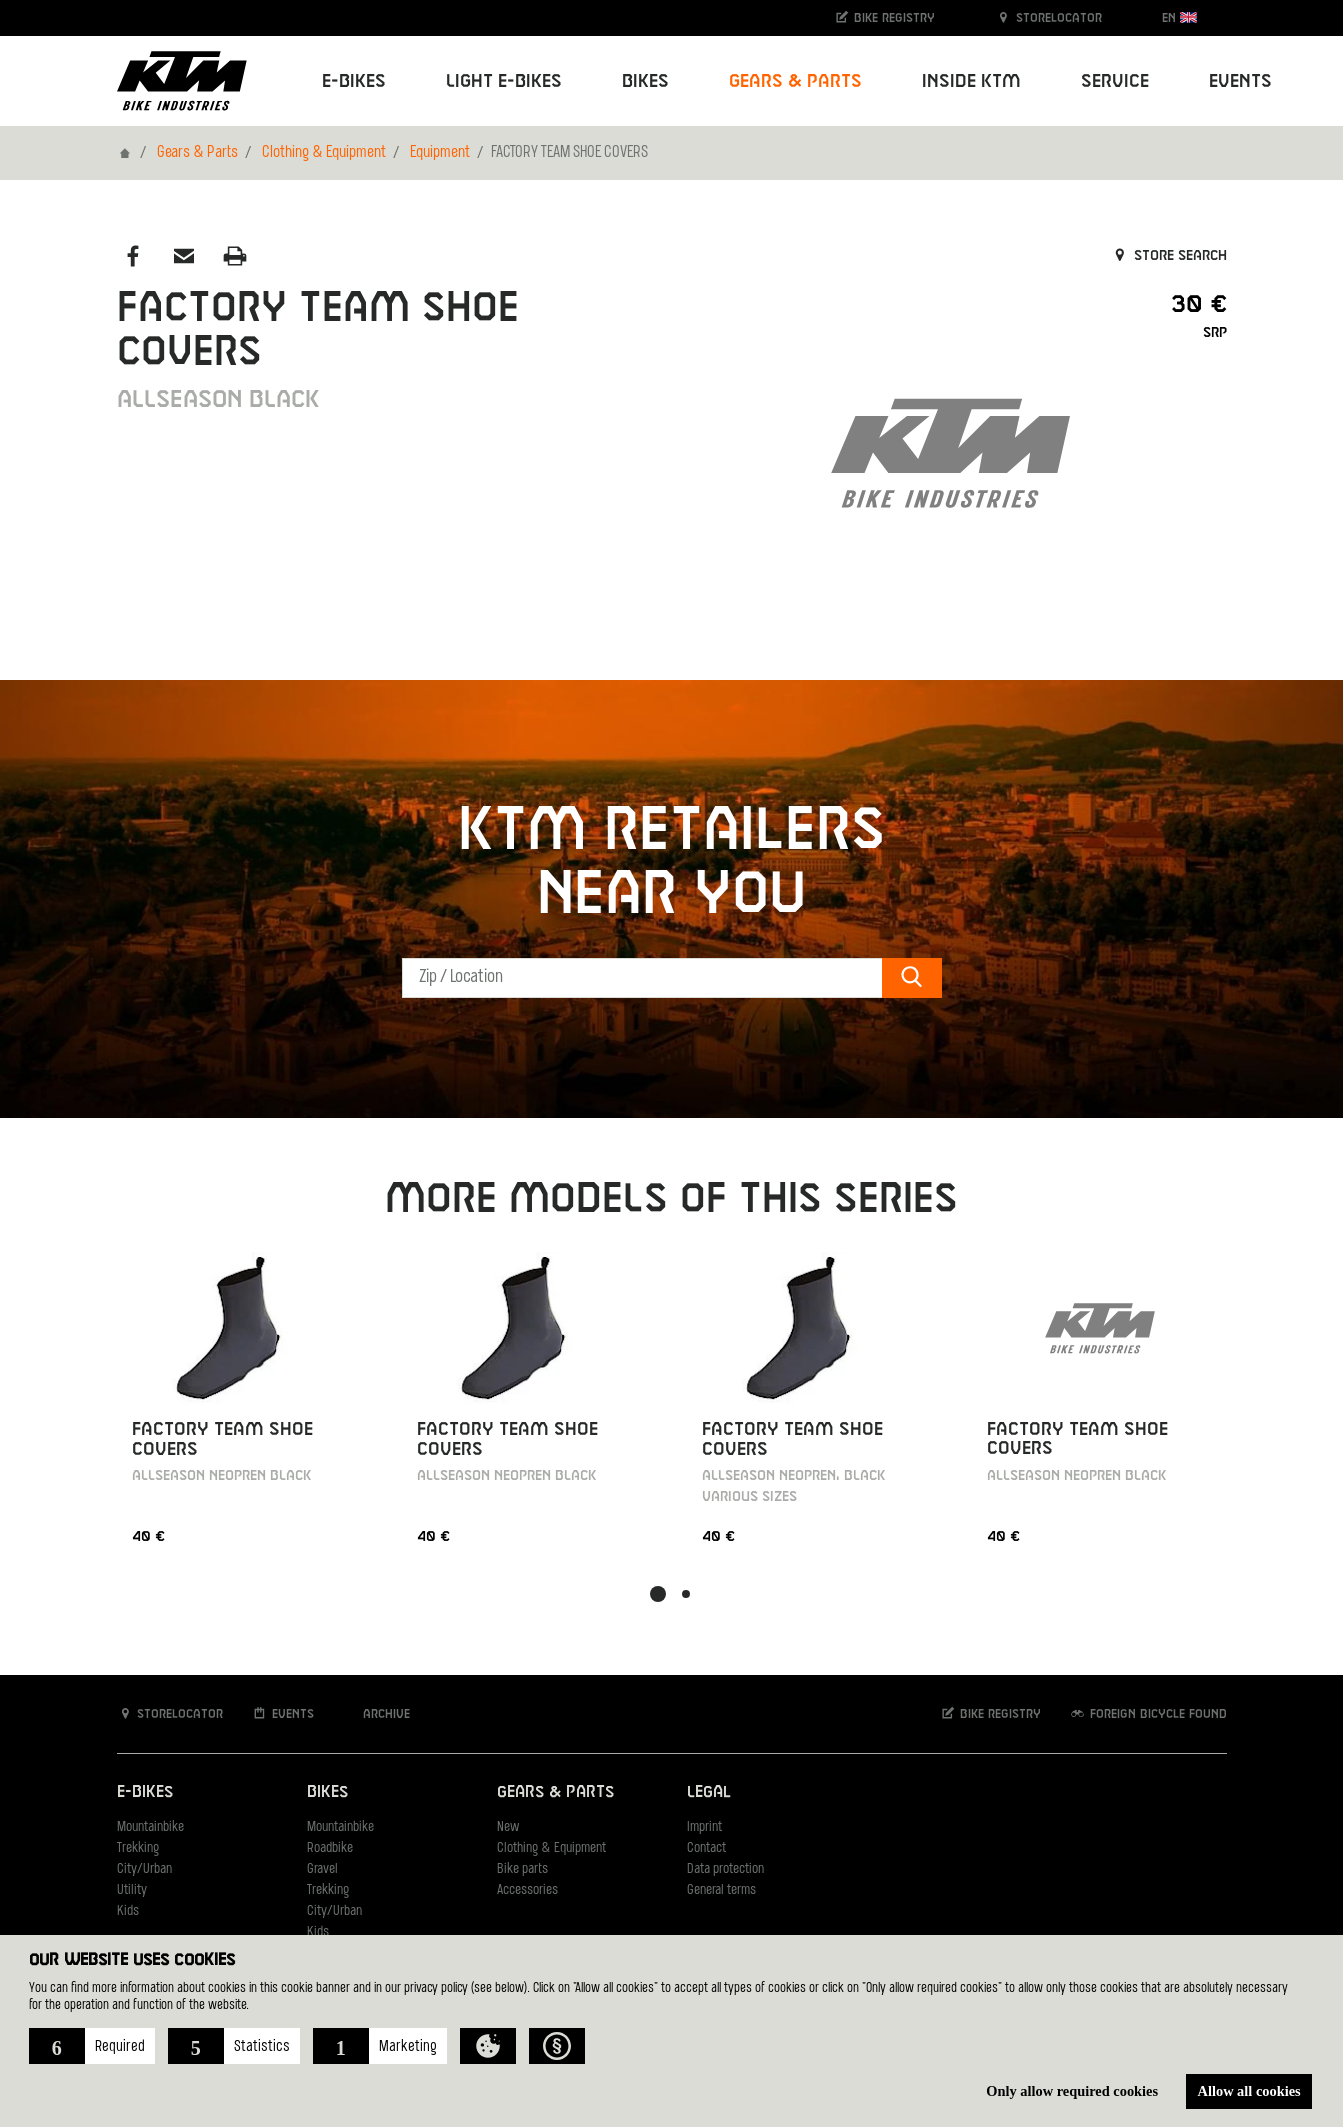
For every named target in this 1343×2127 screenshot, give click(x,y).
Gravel (322, 1869)
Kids (128, 1911)
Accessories (527, 1890)
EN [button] (1179, 17)
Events (1240, 81)
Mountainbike (150, 1827)
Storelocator (1048, 17)
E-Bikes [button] (354, 81)
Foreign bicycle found (1148, 1713)
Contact (706, 1848)
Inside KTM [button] (971, 81)
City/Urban (144, 1869)
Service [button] (1115, 81)
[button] (92, 2046)
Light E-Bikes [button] (504, 81)
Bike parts (522, 1869)
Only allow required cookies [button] (1072, 2091)
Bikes (327, 1792)
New (508, 1827)
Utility (132, 1890)
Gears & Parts (197, 153)
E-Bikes (145, 1792)
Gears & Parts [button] (795, 81)
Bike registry (884, 17)
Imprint (704, 1827)
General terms (721, 1890)
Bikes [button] (645, 81)
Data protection (725, 1869)
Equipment (440, 153)
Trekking (138, 1848)
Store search (1168, 256)
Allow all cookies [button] (1249, 2091)
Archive (376, 1713)
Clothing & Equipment (324, 153)
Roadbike (330, 1848)
